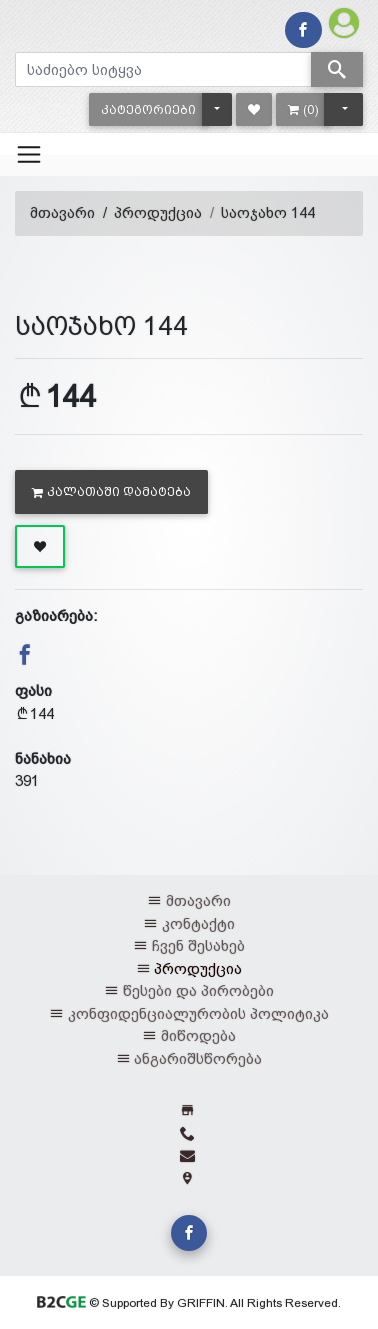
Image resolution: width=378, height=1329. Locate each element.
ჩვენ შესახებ (198, 945)
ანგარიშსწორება (198, 1058)
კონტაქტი (198, 923)
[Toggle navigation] (29, 154)
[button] (148, 109)
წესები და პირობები (198, 990)
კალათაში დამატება (111, 492)
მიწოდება (198, 1035)
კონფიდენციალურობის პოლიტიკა (198, 1013)
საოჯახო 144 (268, 212)
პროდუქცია (158, 212)
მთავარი (62, 212)
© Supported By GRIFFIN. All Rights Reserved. (188, 1303)
